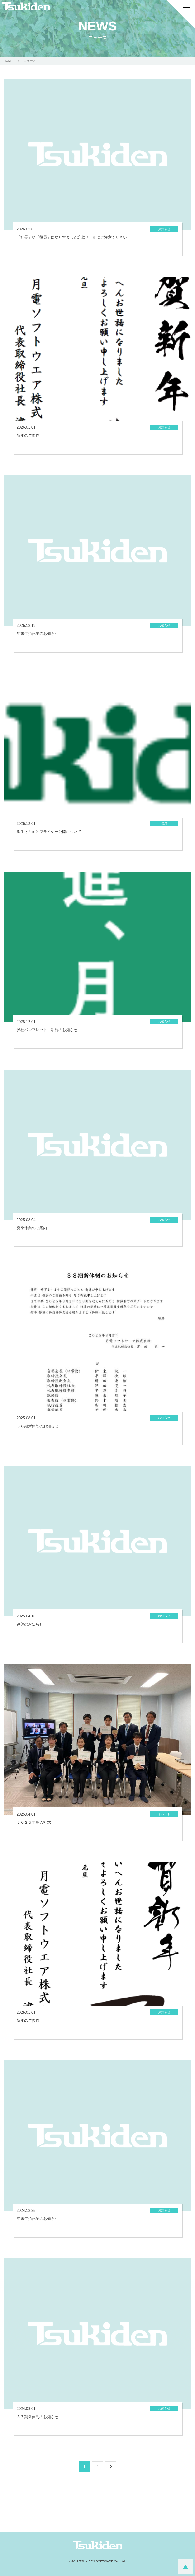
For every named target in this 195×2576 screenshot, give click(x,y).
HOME (8, 61)
